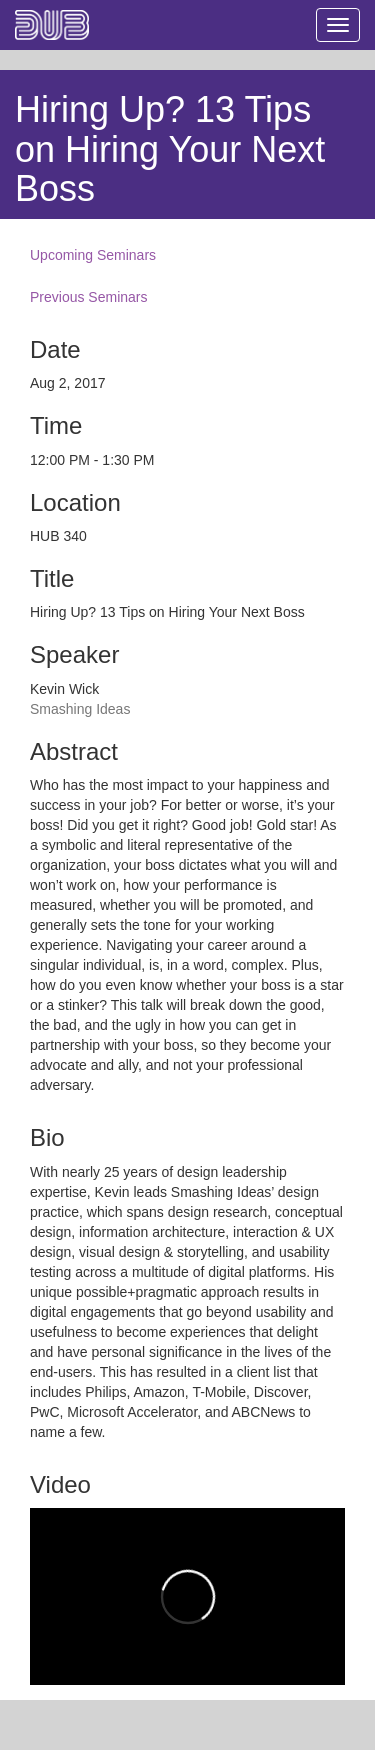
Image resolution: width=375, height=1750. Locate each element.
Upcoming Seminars (93, 255)
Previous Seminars (89, 297)
